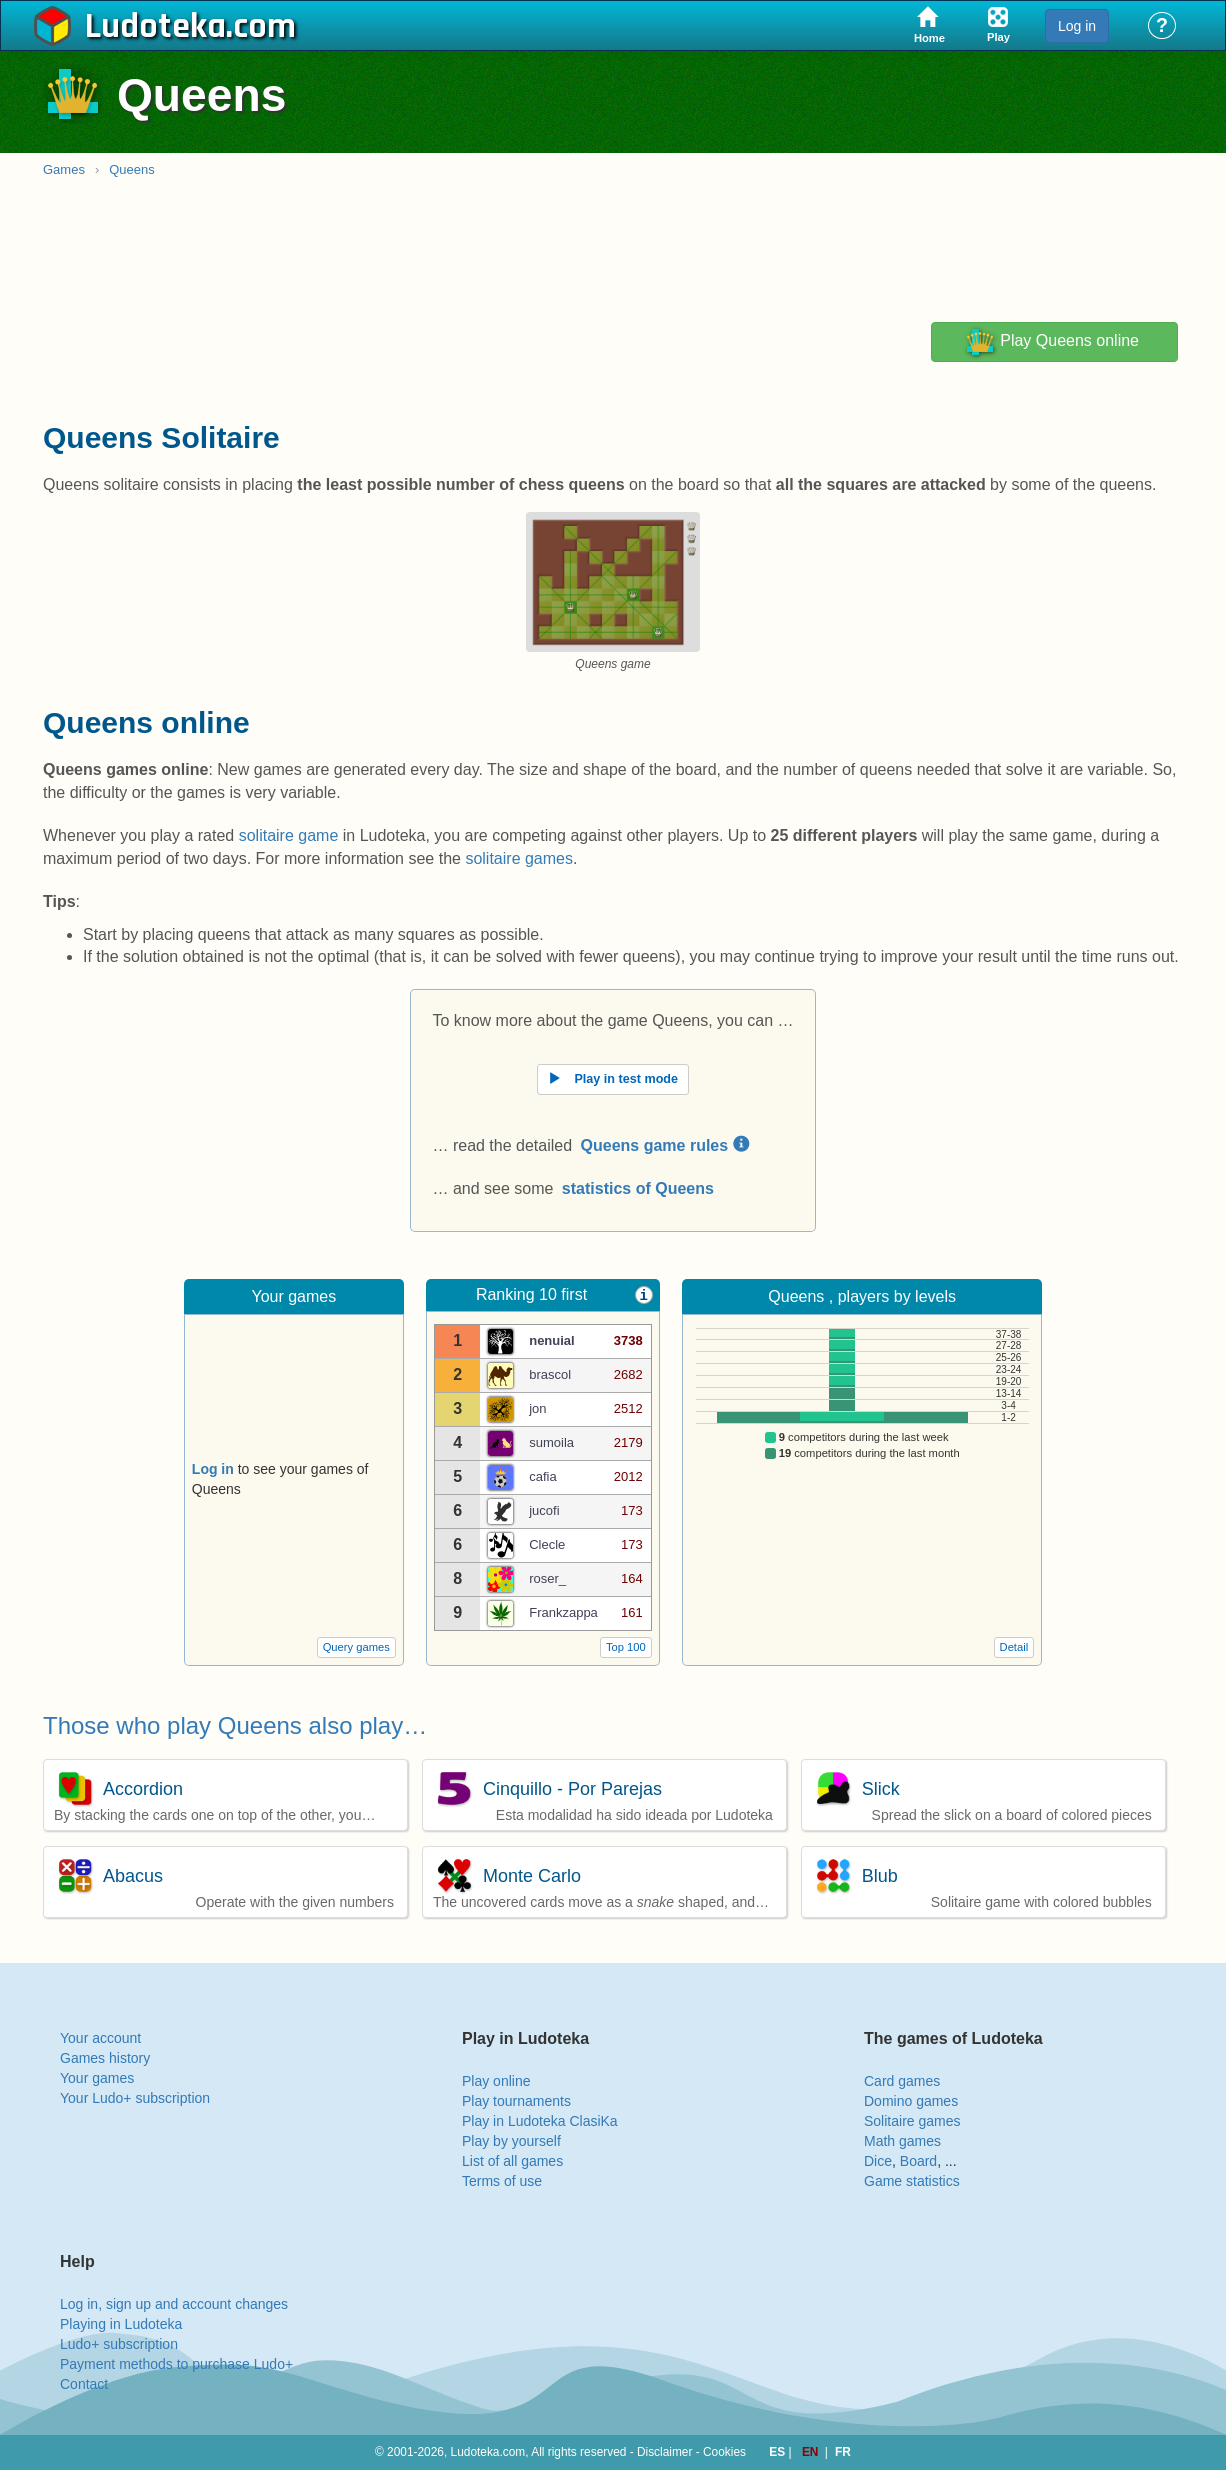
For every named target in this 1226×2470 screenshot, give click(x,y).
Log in (1077, 26)
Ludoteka (155, 27)
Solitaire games (912, 2121)
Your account (100, 2038)
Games (64, 169)
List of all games (512, 2161)
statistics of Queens (638, 1188)
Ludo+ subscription (119, 2344)
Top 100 (626, 1647)
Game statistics (912, 2181)
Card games (902, 2081)
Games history (105, 2058)
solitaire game (289, 835)
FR (843, 2452)
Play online (496, 2081)
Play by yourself (511, 2141)
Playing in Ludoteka (121, 2324)
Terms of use (502, 2181)
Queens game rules (665, 1145)
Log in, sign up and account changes (174, 2304)
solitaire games (519, 858)
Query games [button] (356, 1647)
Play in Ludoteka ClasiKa (540, 2121)
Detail (1014, 1647)
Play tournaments (516, 2101)
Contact (84, 2384)
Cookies (724, 2452)
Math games (902, 2141)
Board (918, 2161)
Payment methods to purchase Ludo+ (176, 2364)
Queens (132, 169)
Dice (878, 2161)
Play (1051, 342)
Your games (97, 2078)
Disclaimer (665, 2452)
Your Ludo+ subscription (135, 2098)
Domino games (911, 2101)
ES (778, 2452)
